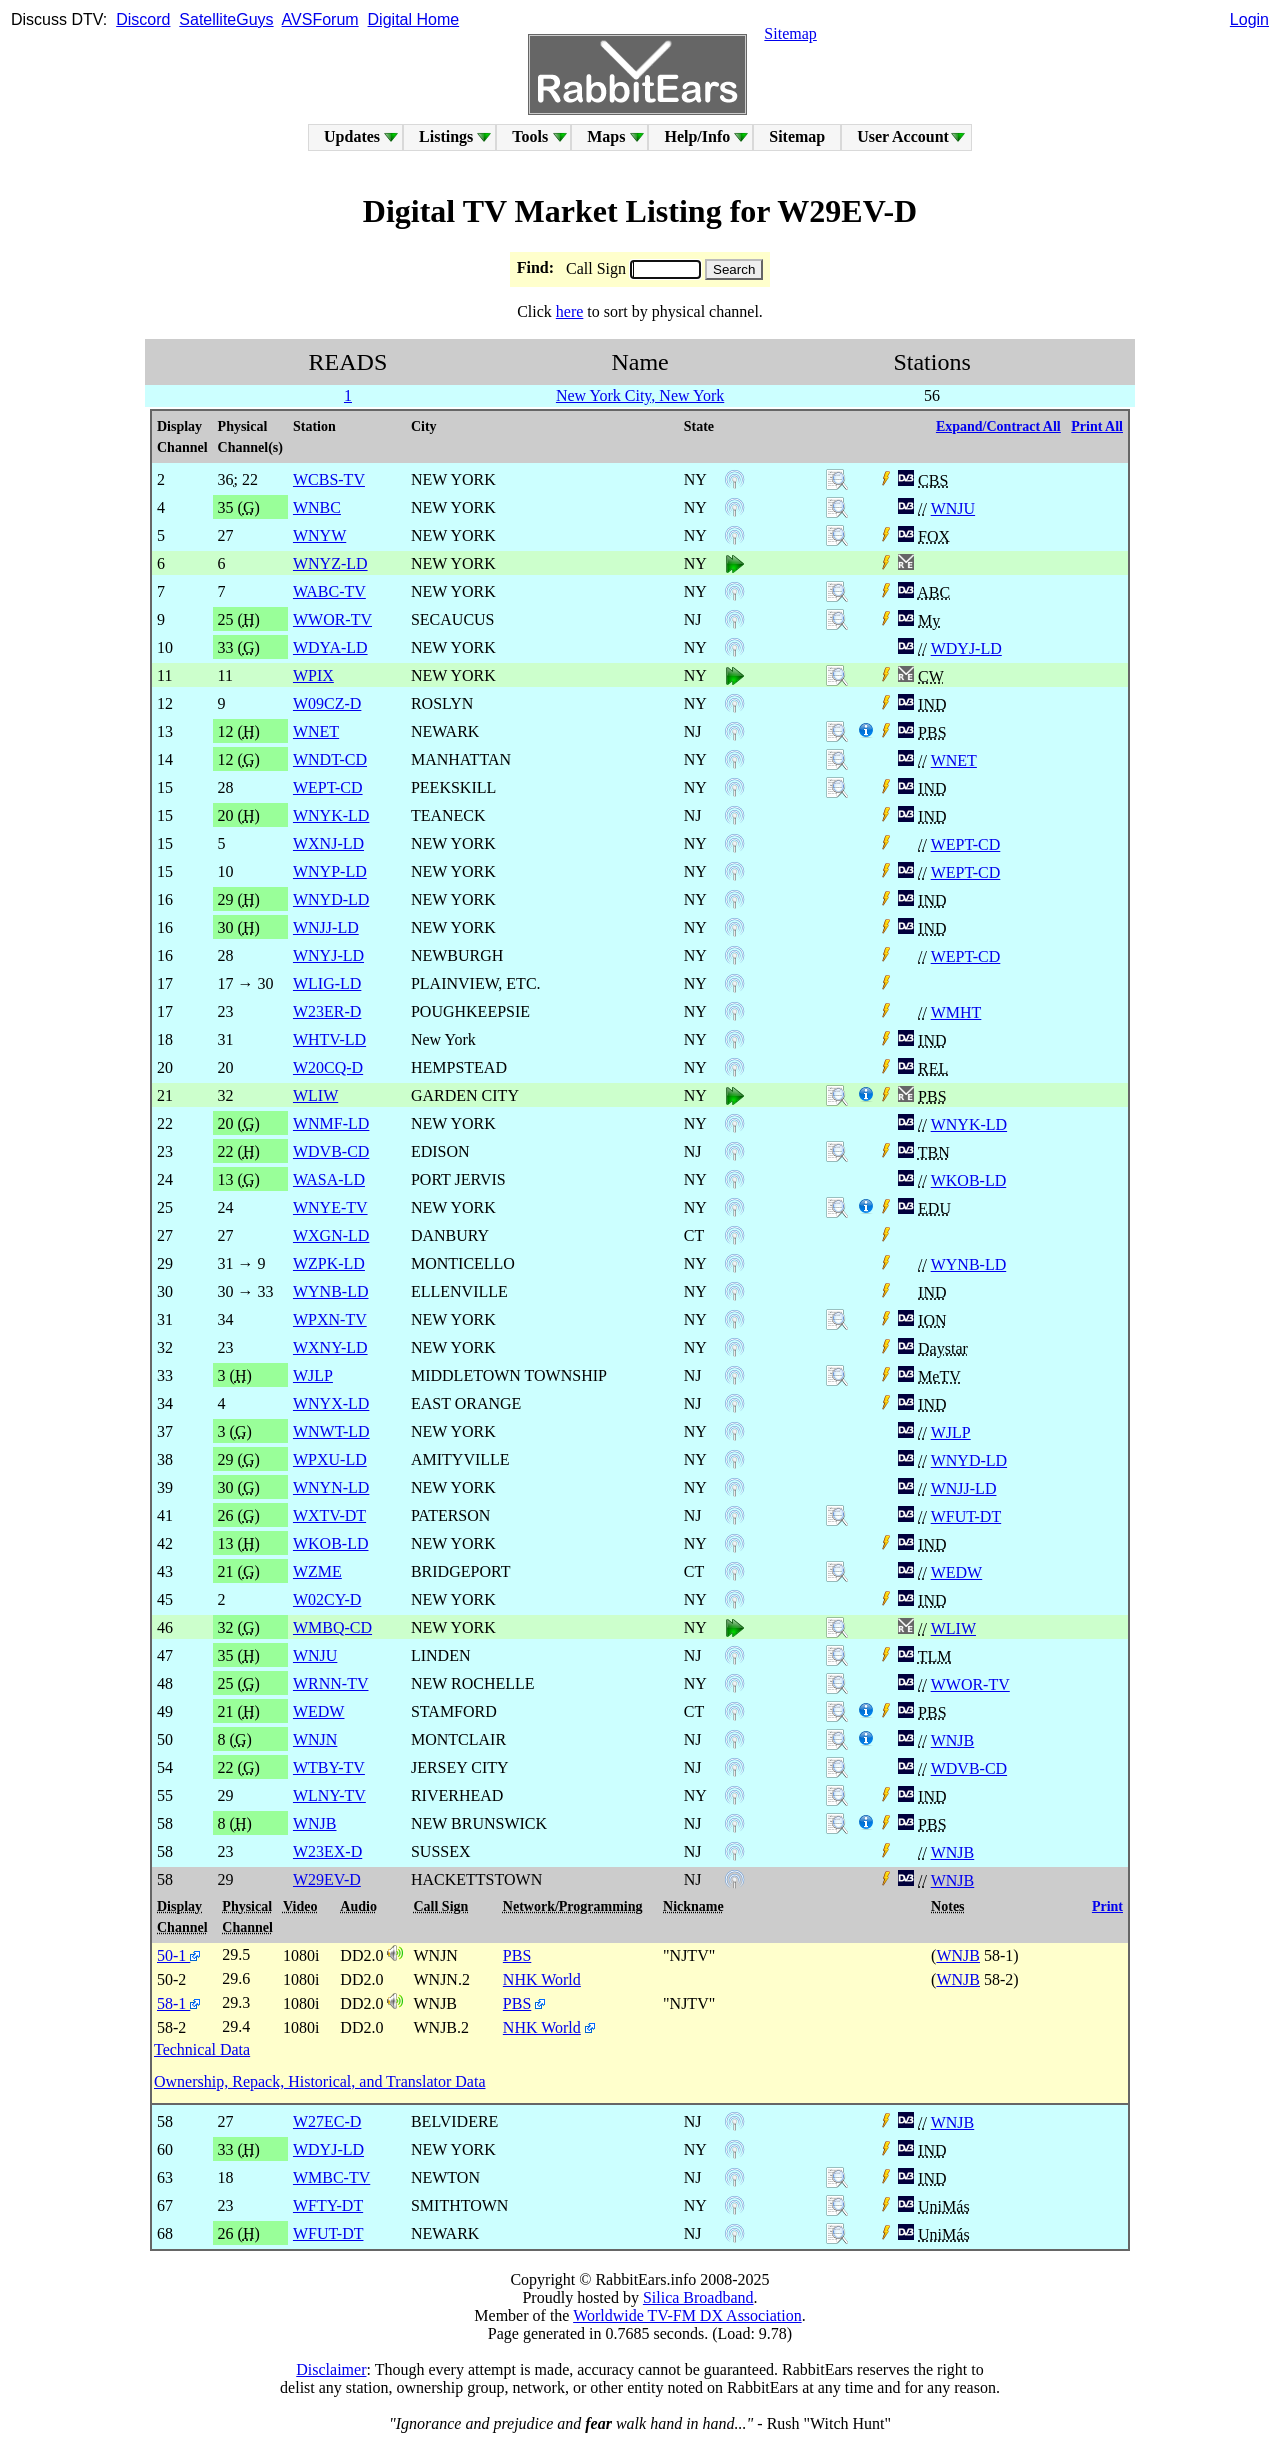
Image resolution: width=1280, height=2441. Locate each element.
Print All (1097, 426)
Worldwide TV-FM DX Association (687, 2315)
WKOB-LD (969, 1180)
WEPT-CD (966, 844)
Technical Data (202, 2049)
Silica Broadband (698, 2297)
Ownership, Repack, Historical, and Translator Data (319, 2081)
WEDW (957, 1572)
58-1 (178, 2003)
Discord (143, 19)
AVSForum (320, 19)
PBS (517, 1955)
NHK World (542, 1979)
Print (1107, 1906)
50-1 (178, 1955)
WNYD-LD (969, 1460)
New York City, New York (640, 395)
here (570, 311)
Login (1249, 19)
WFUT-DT (966, 1516)
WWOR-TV (970, 1684)
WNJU (953, 508)
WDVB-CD (969, 1768)
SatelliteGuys (226, 19)
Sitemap (790, 33)
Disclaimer (331, 2369)
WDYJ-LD (966, 648)
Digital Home (414, 19)
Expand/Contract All (998, 426)
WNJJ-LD (964, 1488)
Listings (446, 136)
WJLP (951, 1432)
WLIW (953, 1628)
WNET (954, 760)
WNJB (953, 1740)
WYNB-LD (969, 1264)
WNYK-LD (969, 1124)
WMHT (956, 1012)
